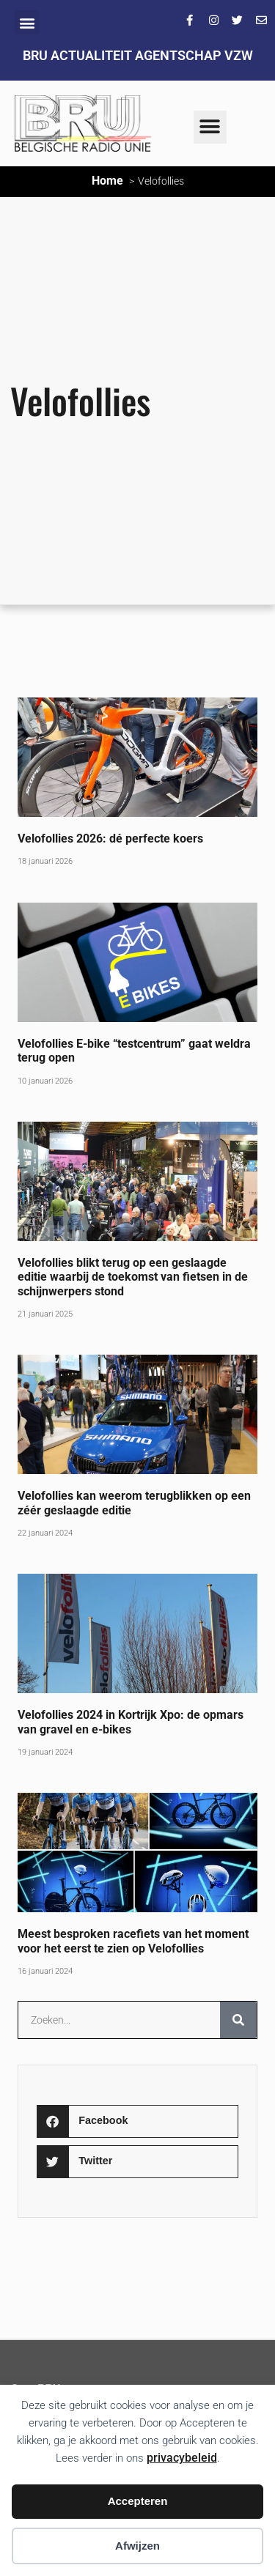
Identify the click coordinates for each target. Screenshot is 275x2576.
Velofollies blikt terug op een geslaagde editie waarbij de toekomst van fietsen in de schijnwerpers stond (133, 1277)
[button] (27, 22)
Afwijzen (137, 2545)
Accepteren (138, 2501)
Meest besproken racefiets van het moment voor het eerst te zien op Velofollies (133, 1941)
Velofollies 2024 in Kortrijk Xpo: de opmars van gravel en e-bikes (130, 1722)
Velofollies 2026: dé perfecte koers (110, 838)
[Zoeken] (238, 2020)
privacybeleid (182, 2458)
